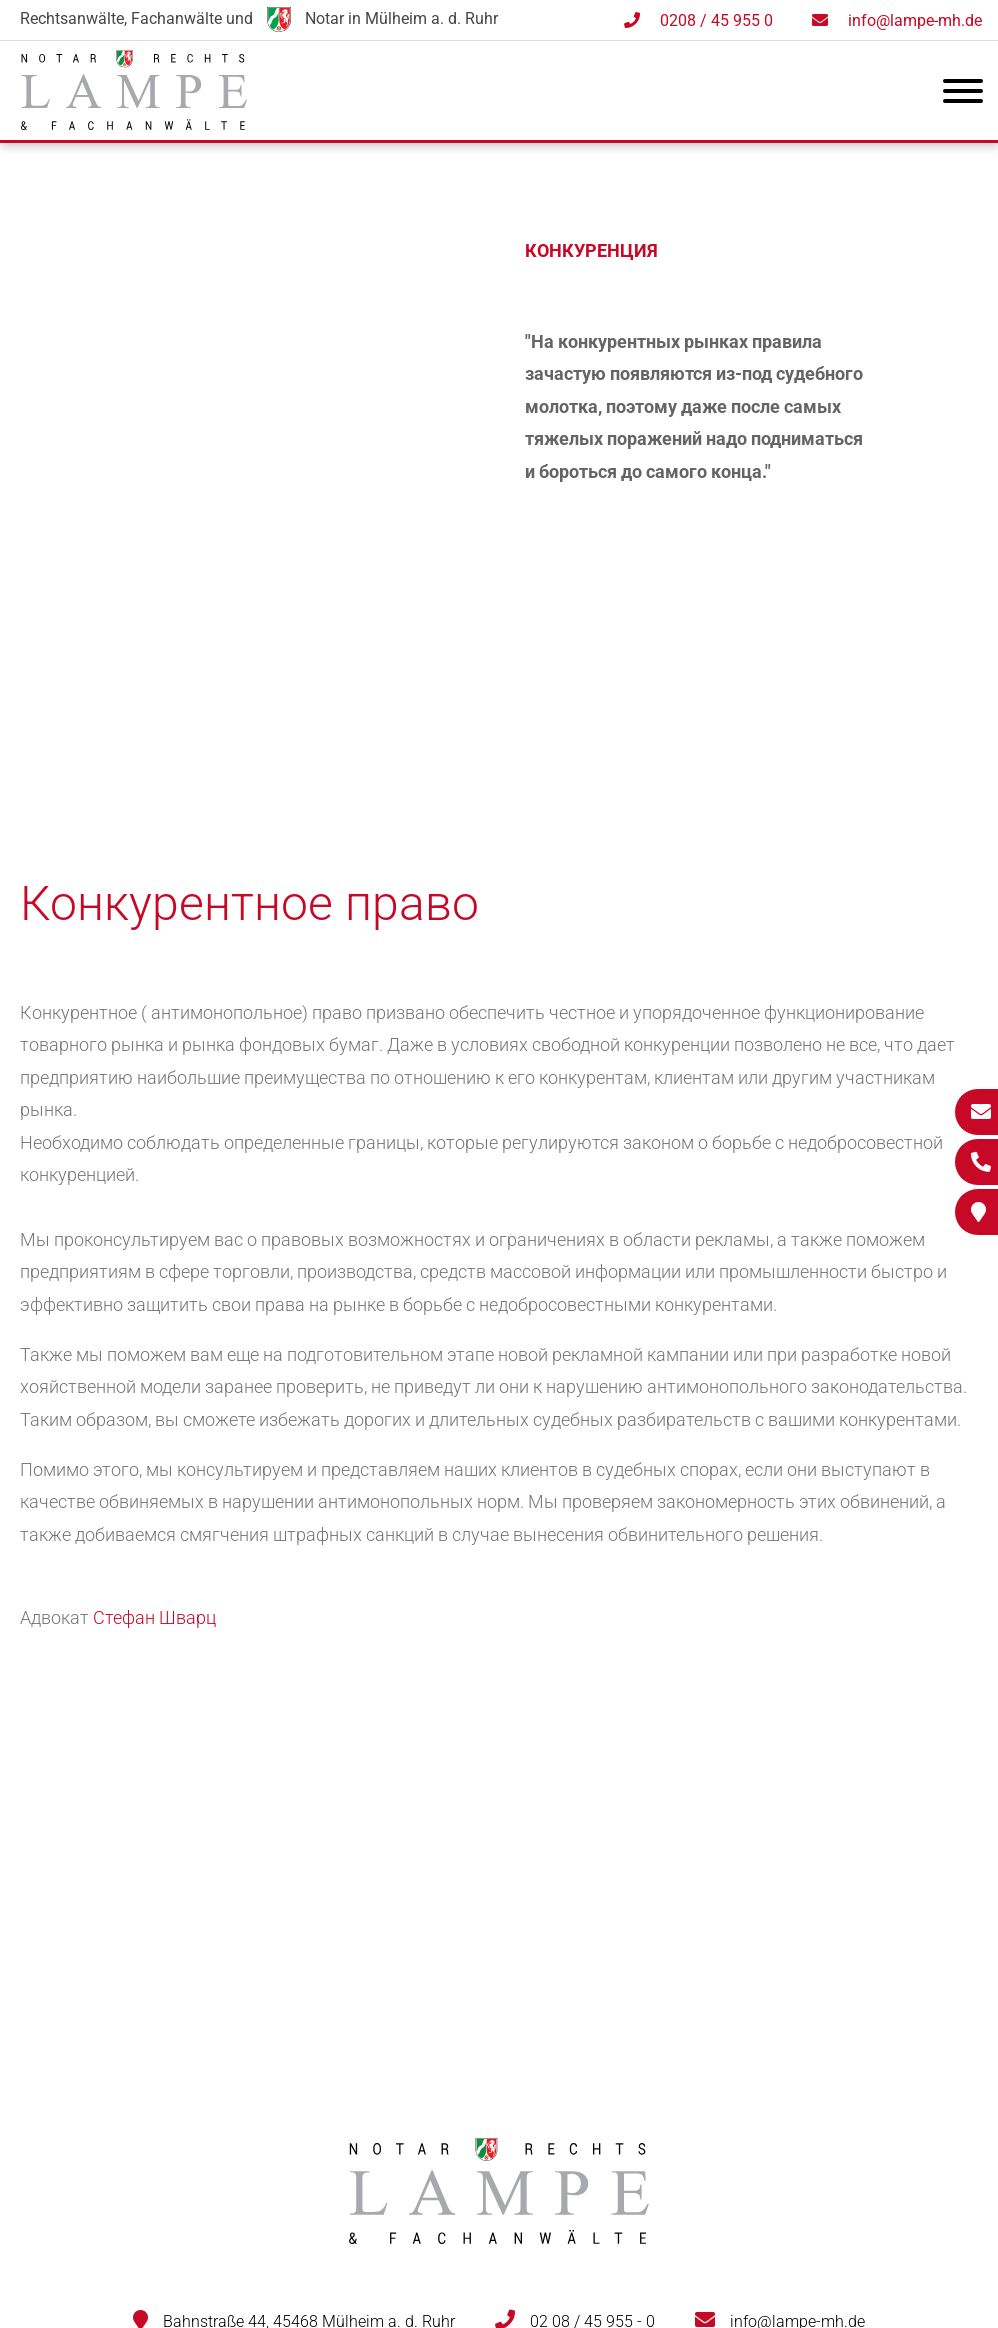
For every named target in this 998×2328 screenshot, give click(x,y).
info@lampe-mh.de (915, 20)
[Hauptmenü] (963, 95)
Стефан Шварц (154, 1617)
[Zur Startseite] (134, 123)
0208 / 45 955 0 (716, 20)
